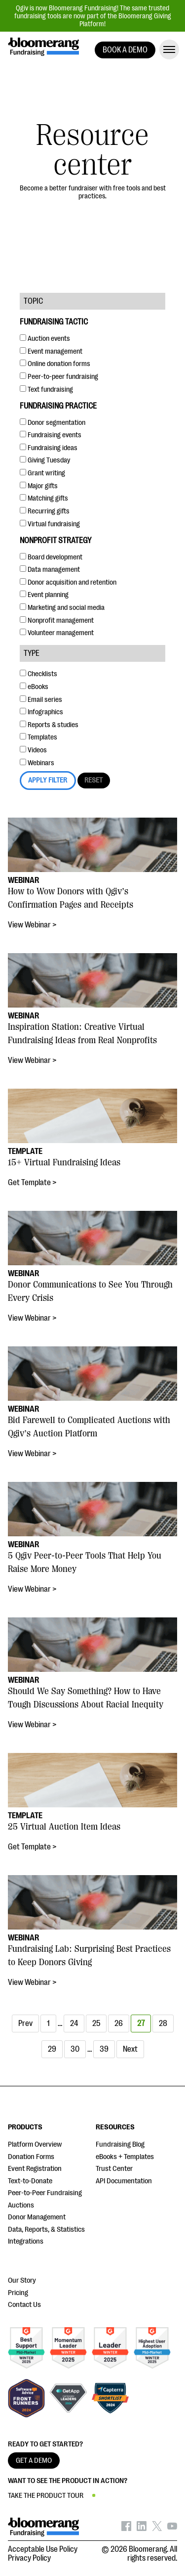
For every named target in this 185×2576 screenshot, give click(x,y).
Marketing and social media (62, 607)
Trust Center (114, 2168)
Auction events (45, 338)
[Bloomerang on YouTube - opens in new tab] (172, 2528)
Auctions (21, 2205)
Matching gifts (44, 498)
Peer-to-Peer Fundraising (45, 2193)
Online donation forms (55, 364)
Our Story (22, 2280)
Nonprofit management (57, 620)
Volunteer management (57, 633)
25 (96, 2023)
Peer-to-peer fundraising (59, 376)
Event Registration (35, 2168)
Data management (50, 569)
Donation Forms (31, 2157)
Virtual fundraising (50, 524)
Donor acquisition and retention (68, 582)
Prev (25, 2023)
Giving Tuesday (45, 460)
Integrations (25, 2241)
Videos (33, 750)
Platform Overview (35, 2144)
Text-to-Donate (30, 2181)
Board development (51, 557)
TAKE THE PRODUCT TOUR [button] (45, 2495)
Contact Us (24, 2304)
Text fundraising (46, 389)
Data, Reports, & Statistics (46, 2229)
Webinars (37, 763)
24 (74, 2023)
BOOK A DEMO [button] (125, 50)
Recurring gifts (45, 511)
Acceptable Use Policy (42, 2549)
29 (52, 2049)
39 (104, 2049)
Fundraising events (50, 435)
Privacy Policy (29, 2558)
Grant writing (42, 473)
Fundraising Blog (120, 2144)
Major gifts (39, 486)
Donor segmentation (52, 422)
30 (75, 2049)
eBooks (34, 687)
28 (163, 2023)
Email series (41, 699)
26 (118, 2023)
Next (130, 2049)
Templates (38, 737)
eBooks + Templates (125, 2157)
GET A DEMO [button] (34, 2460)
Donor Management (37, 2217)
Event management (51, 351)
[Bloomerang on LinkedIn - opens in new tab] (142, 2528)
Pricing (18, 2293)
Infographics (41, 712)
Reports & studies (49, 725)
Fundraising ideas (48, 448)
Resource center (92, 150)
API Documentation (124, 2181)
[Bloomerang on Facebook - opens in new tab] (126, 2528)
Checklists (38, 674)
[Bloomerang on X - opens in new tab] (157, 2528)
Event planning (44, 595)
